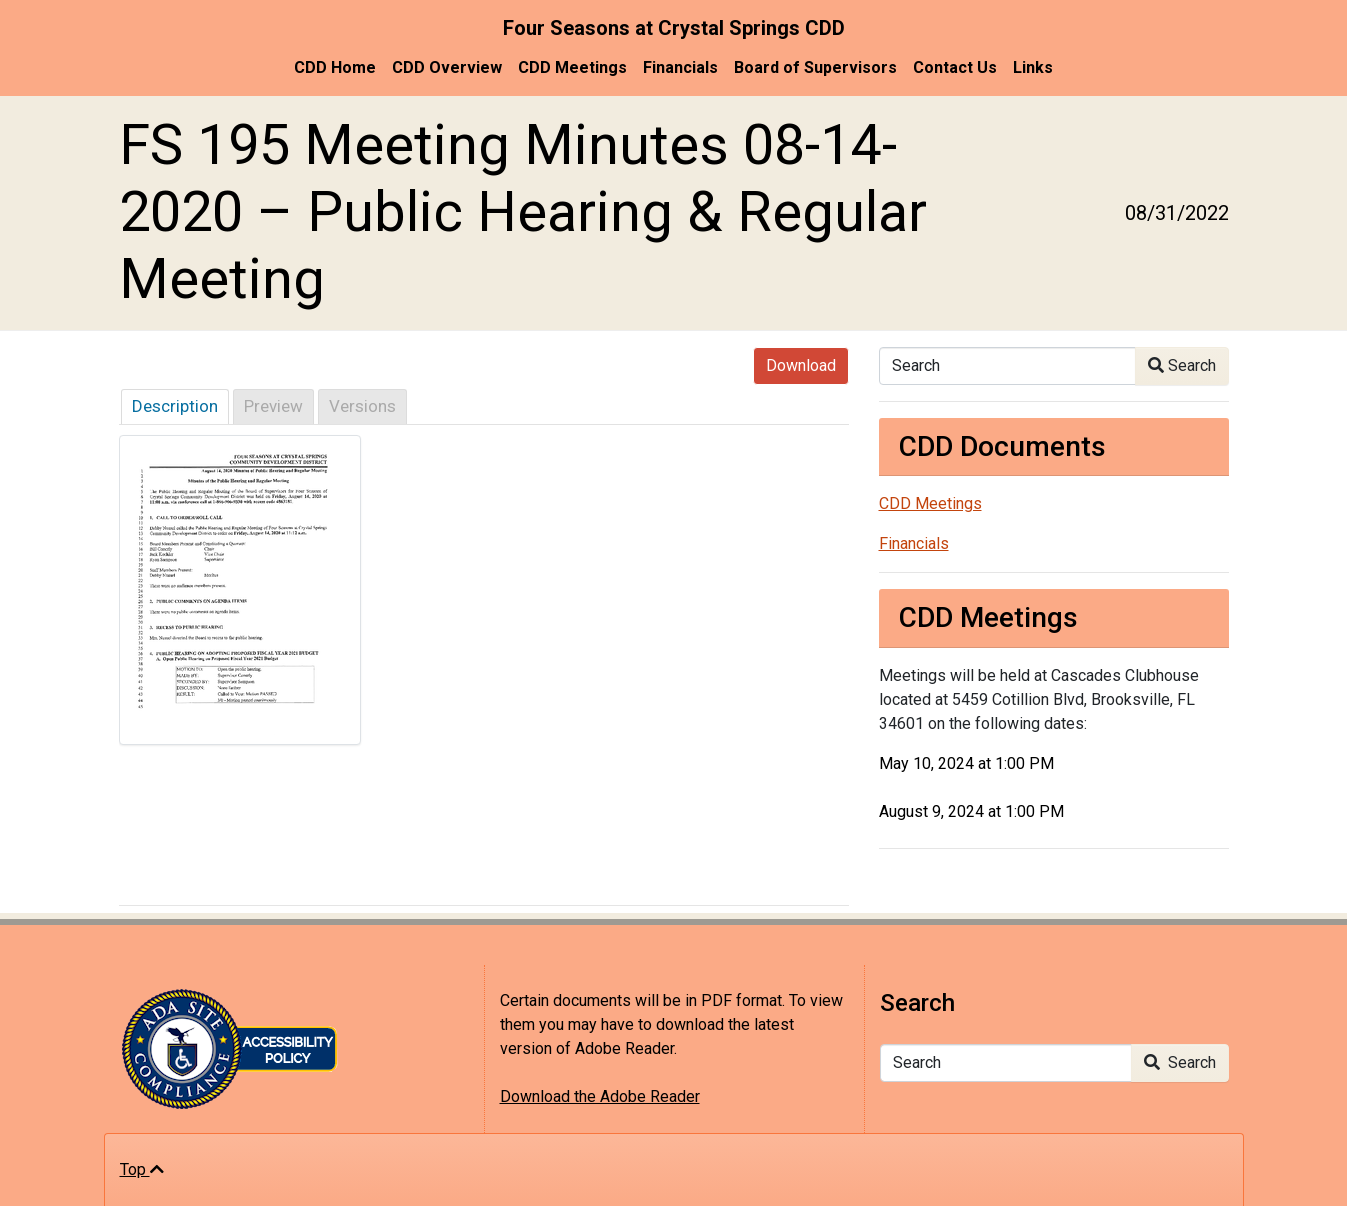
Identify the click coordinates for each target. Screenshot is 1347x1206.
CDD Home (335, 67)
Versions (362, 406)
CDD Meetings (572, 67)
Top (142, 1169)
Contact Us (955, 67)
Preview (273, 406)
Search (1182, 365)
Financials (680, 67)
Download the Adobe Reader (600, 1096)
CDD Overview (447, 67)
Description (175, 406)
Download (801, 365)
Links (1033, 67)
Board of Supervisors (815, 67)
